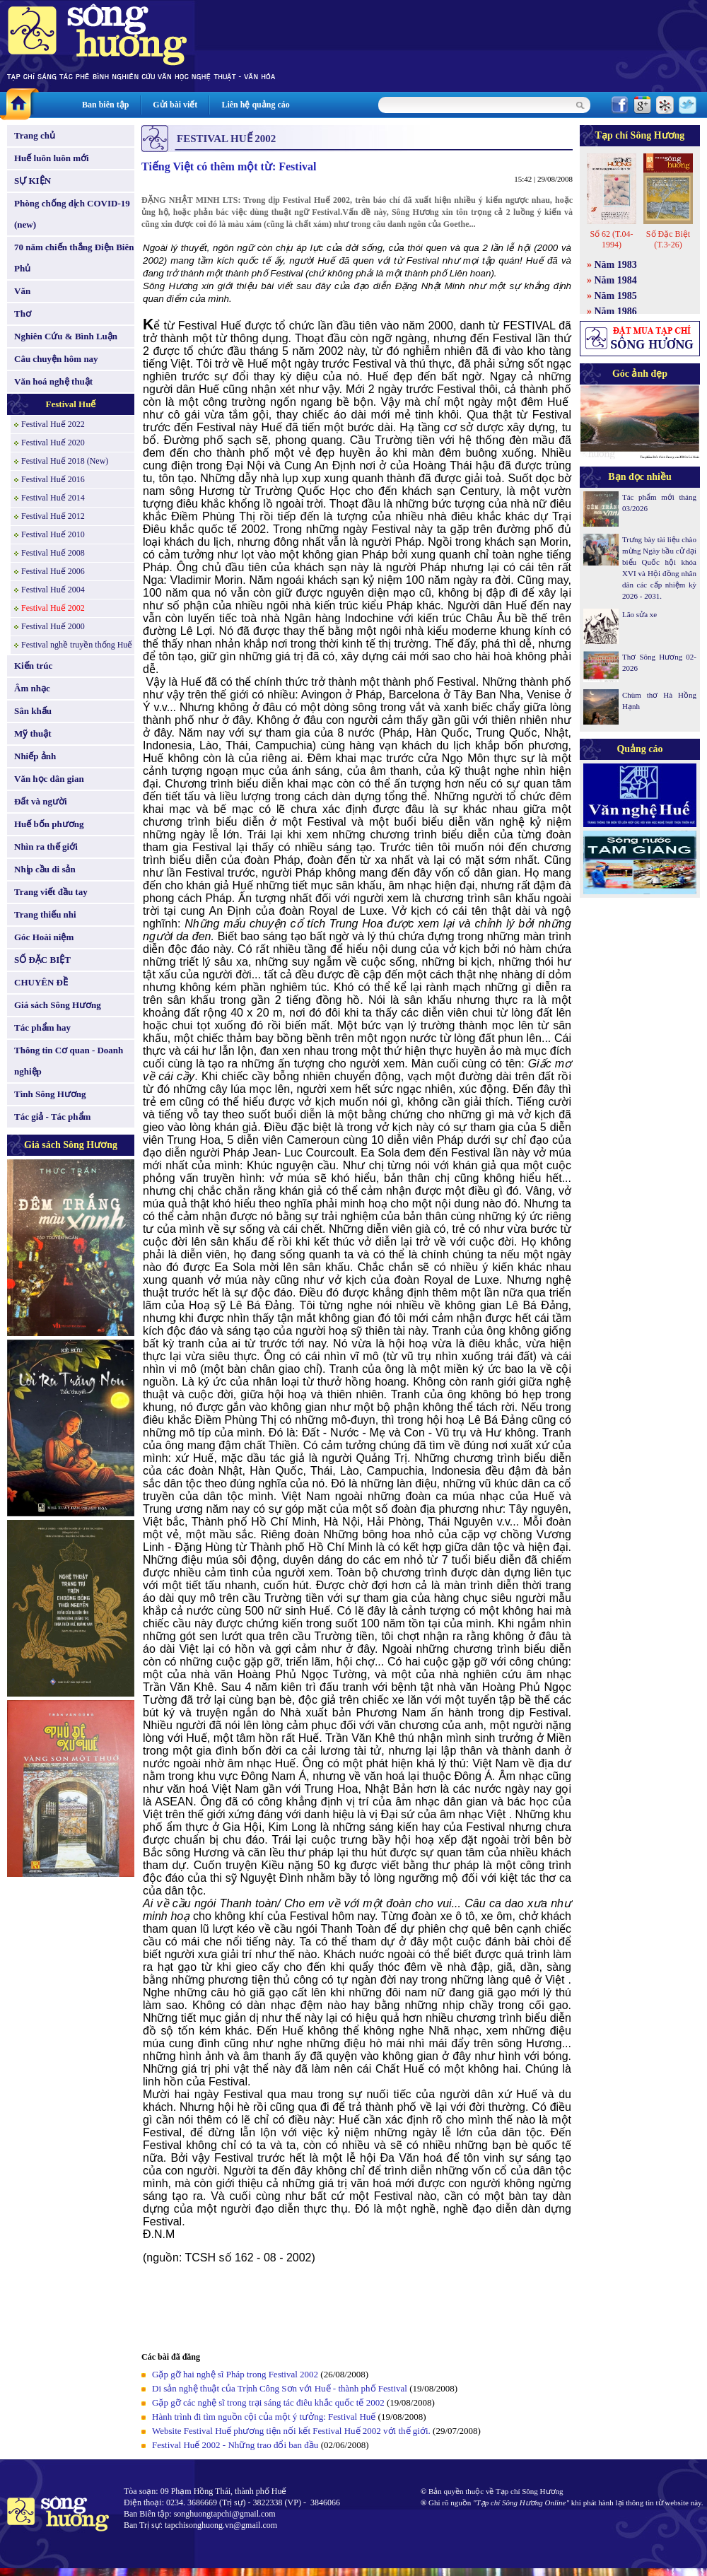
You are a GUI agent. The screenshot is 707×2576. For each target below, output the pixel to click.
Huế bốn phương (49, 824)
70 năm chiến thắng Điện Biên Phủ (74, 258)
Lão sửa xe (639, 614)
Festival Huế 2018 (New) (64, 461)
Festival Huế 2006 (53, 571)
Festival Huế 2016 (53, 479)
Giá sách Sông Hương (57, 1005)
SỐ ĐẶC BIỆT (42, 959)
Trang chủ (34, 135)
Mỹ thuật (33, 733)
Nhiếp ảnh (35, 756)
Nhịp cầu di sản (45, 869)
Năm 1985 (616, 296)
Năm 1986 (616, 311)
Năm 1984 (616, 280)
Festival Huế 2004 (53, 590)
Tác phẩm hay (42, 1027)
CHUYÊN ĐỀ (41, 982)
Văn (22, 291)
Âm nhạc (32, 688)
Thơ (22, 313)
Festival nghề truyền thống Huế (76, 645)
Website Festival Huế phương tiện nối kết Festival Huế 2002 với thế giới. (291, 2430)
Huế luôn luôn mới (51, 158)
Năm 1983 (616, 264)
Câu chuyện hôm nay (56, 358)
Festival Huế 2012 (53, 516)
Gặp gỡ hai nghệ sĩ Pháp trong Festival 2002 (235, 2374)
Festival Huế (71, 404)
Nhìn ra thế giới (46, 846)
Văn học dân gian (49, 778)
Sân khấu (33, 711)
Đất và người (40, 801)
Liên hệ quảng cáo (255, 105)
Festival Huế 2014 (53, 498)
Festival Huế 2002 (53, 608)
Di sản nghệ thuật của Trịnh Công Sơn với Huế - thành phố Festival (279, 2388)
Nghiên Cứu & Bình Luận (65, 336)
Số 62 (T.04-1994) (611, 239)
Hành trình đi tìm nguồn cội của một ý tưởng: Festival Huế (263, 2416)
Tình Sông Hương (50, 1094)
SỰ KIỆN (32, 180)
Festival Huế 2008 (53, 553)
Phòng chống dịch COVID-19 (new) (72, 214)
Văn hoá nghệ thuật (53, 381)
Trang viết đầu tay (51, 891)
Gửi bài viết (175, 105)
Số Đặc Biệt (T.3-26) (668, 239)
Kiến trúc (33, 665)
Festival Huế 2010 (53, 534)
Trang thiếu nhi (45, 914)
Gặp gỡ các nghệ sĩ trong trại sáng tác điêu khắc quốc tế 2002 (268, 2402)
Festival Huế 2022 (53, 424)
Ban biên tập (105, 105)
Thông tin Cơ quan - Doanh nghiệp (68, 1061)
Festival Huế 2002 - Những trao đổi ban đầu (235, 2445)
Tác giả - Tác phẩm (52, 1116)
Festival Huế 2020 (53, 442)
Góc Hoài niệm (44, 937)
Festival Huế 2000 (53, 626)
